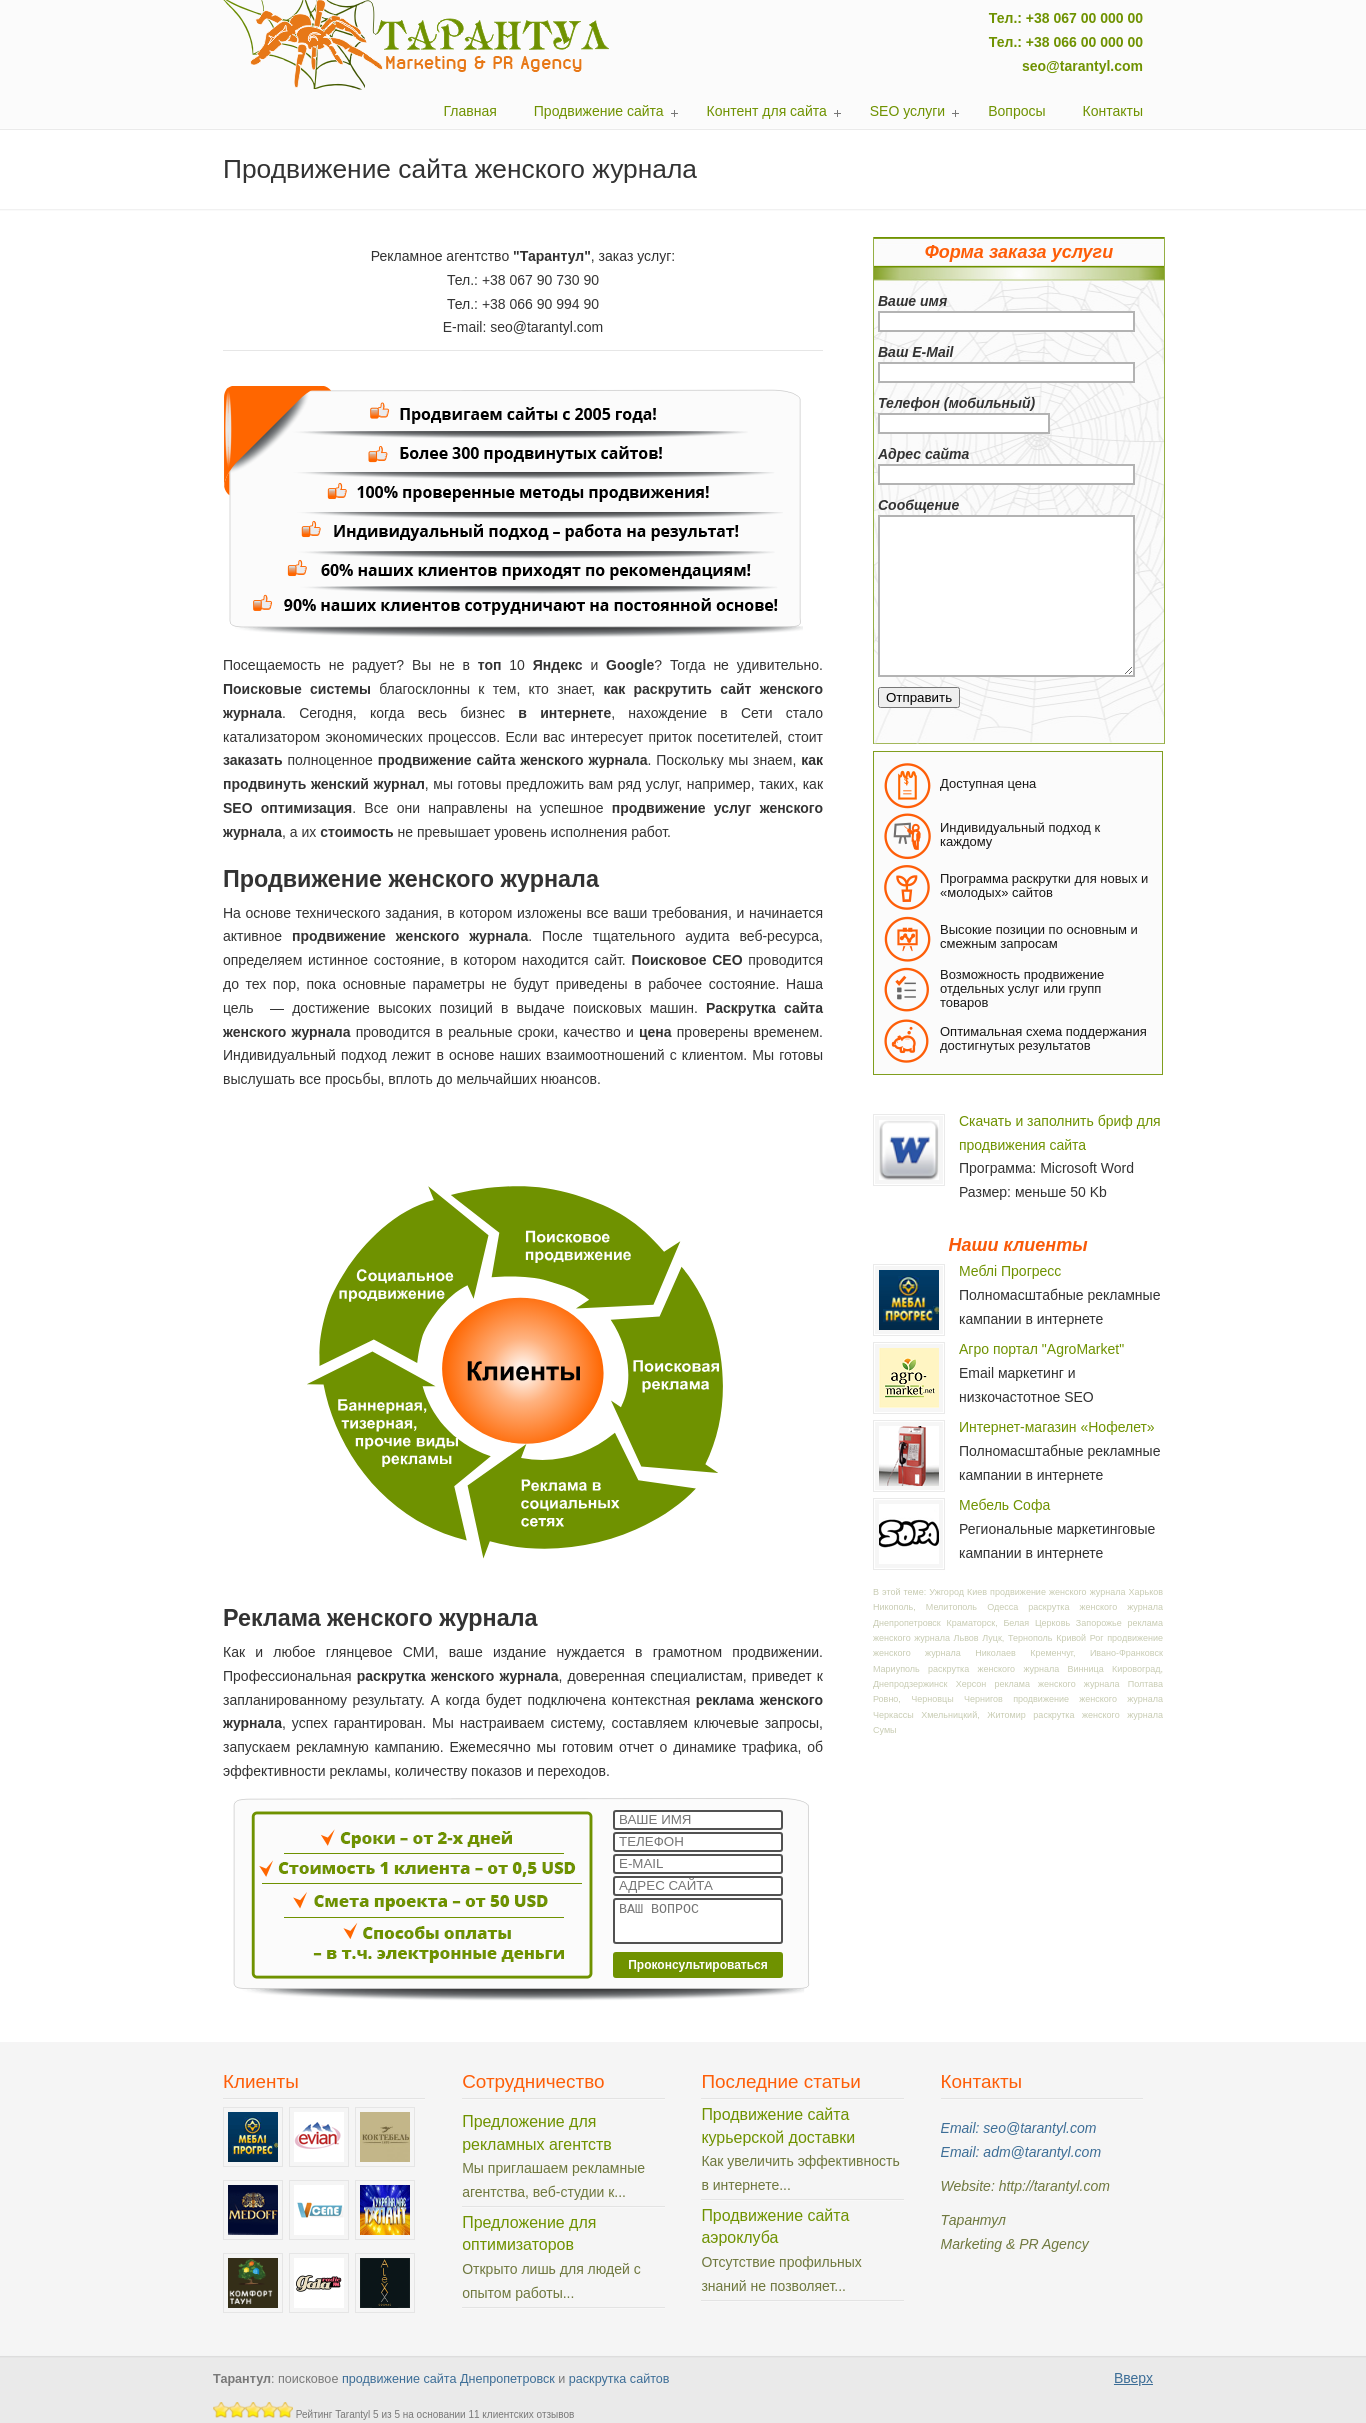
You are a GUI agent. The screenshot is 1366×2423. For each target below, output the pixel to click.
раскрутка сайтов (619, 2379)
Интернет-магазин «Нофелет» (1057, 1427)
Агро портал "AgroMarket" (1041, 1349)
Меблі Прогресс (1010, 1271)
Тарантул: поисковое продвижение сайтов (417, 45)
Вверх (1133, 2378)
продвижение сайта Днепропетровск (448, 2379)
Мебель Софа (1004, 1505)
